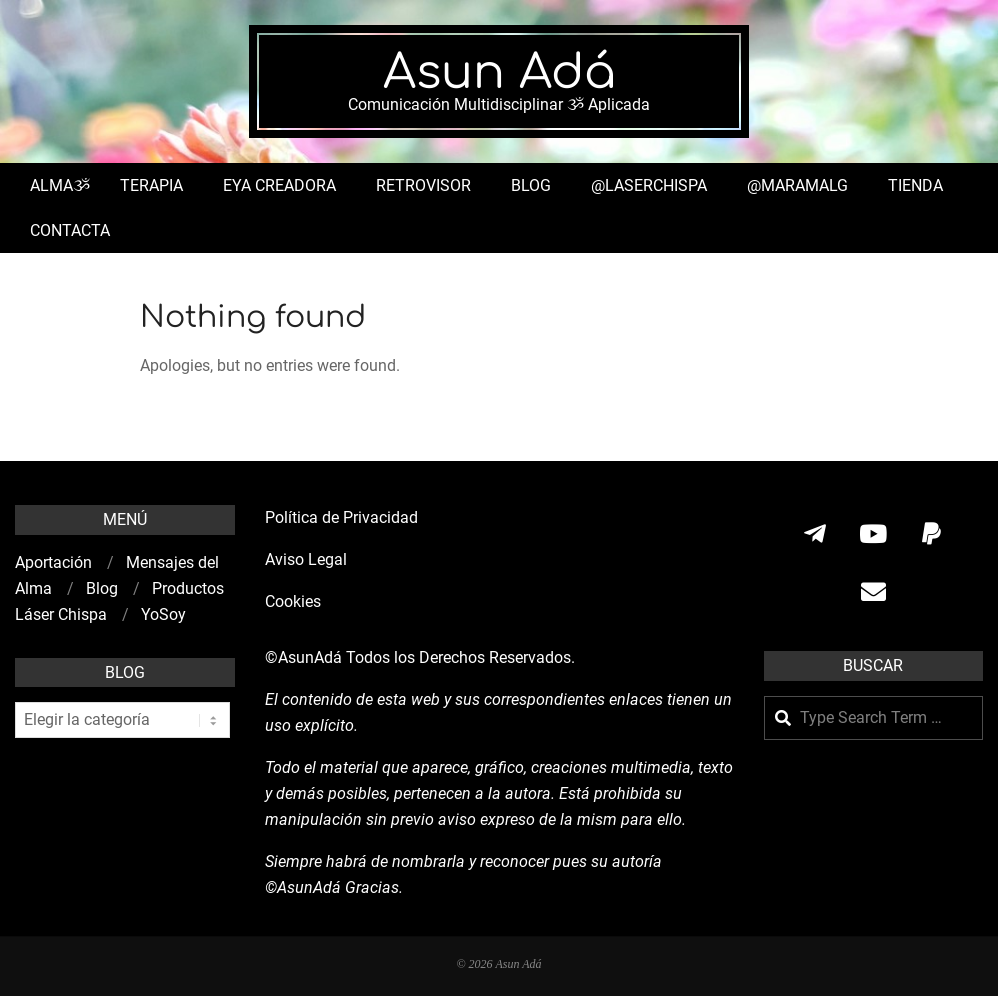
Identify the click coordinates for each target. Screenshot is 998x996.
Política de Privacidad (341, 517)
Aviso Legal (306, 559)
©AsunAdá (303, 657)
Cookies (295, 601)
